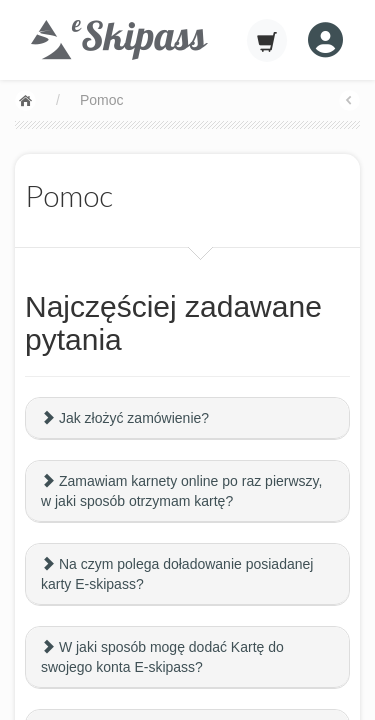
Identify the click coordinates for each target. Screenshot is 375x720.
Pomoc (102, 100)
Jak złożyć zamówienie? (125, 418)
